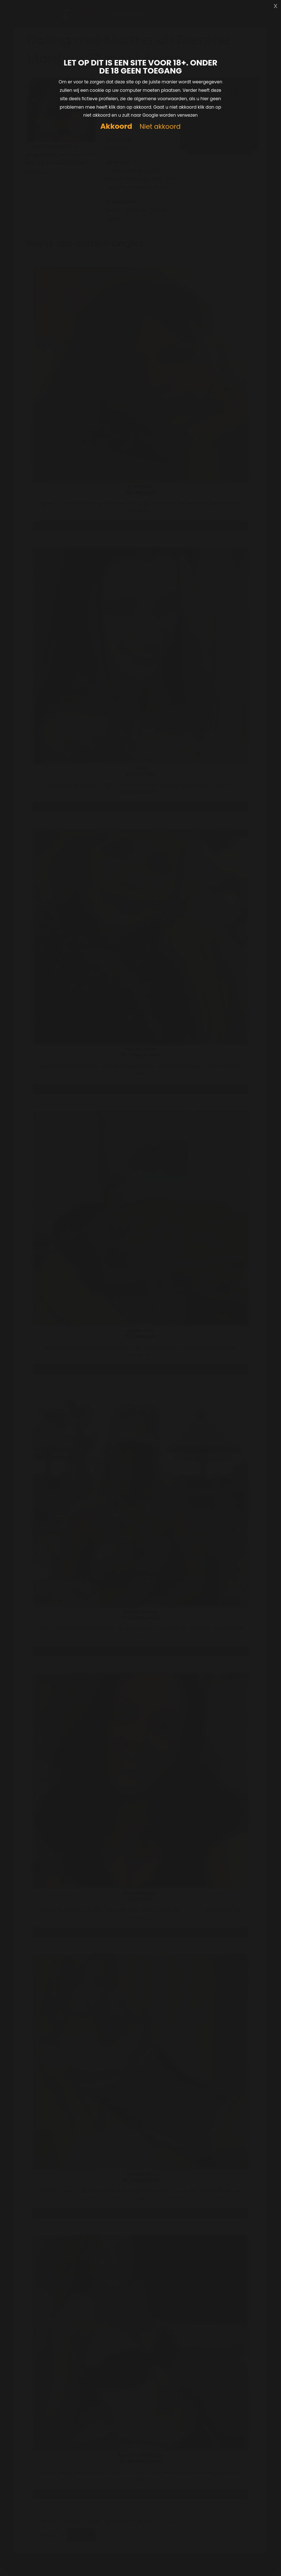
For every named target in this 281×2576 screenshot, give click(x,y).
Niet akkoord (159, 127)
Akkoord (116, 126)
